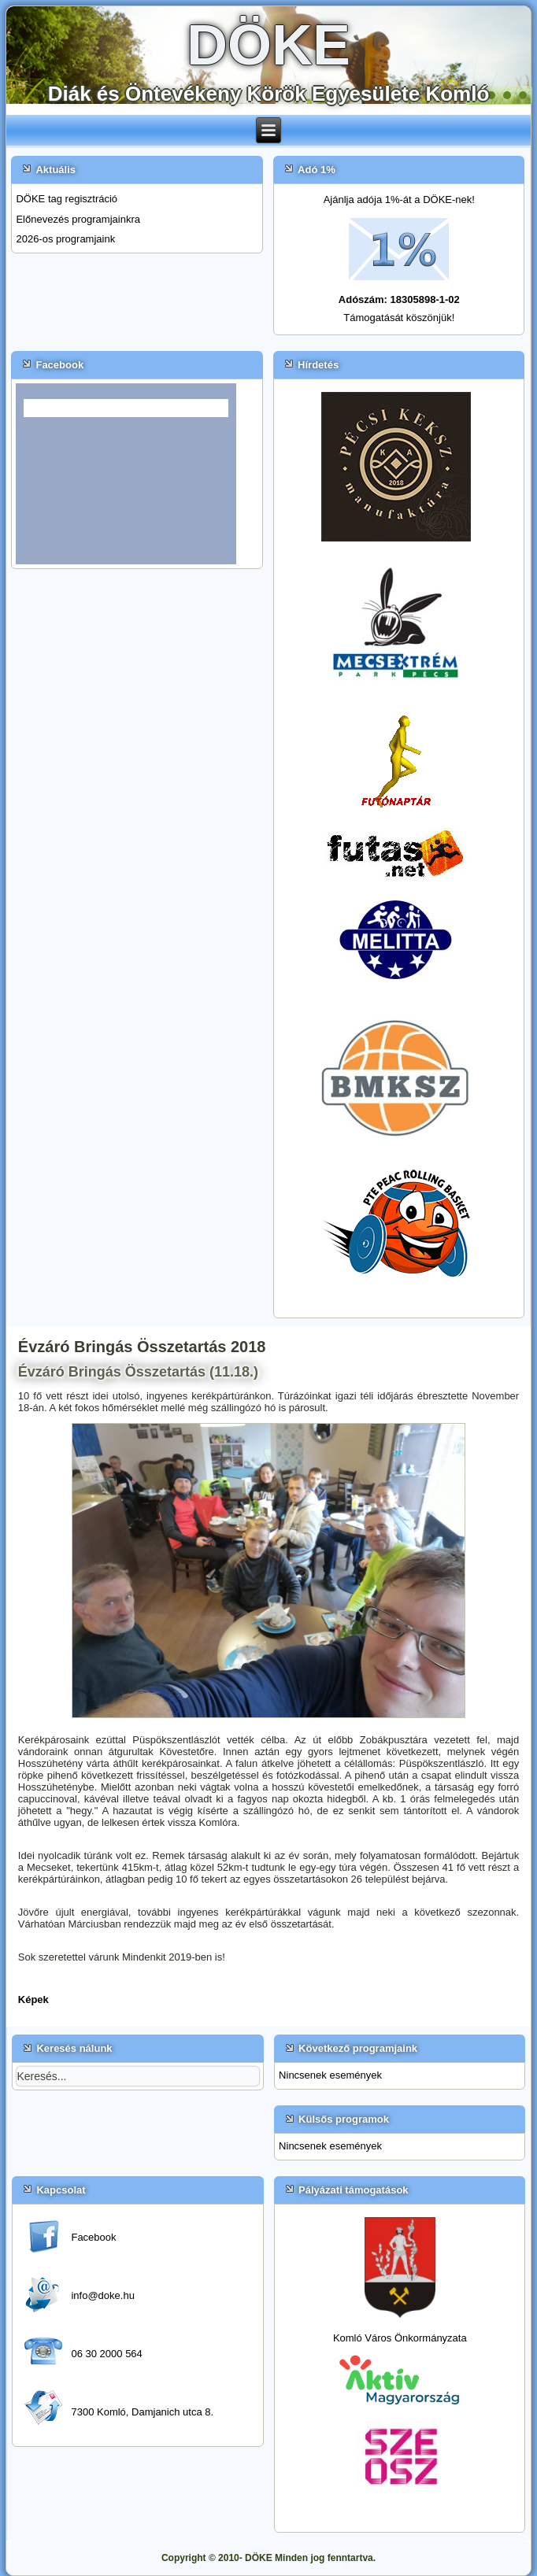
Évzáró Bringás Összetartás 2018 (142, 1346)
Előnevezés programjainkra (78, 219)
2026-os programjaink (65, 239)
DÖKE (268, 44)
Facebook (93, 2237)
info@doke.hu (102, 2295)
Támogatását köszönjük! (398, 317)
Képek (33, 1999)
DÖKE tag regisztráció (66, 199)
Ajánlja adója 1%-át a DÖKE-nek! (399, 199)
